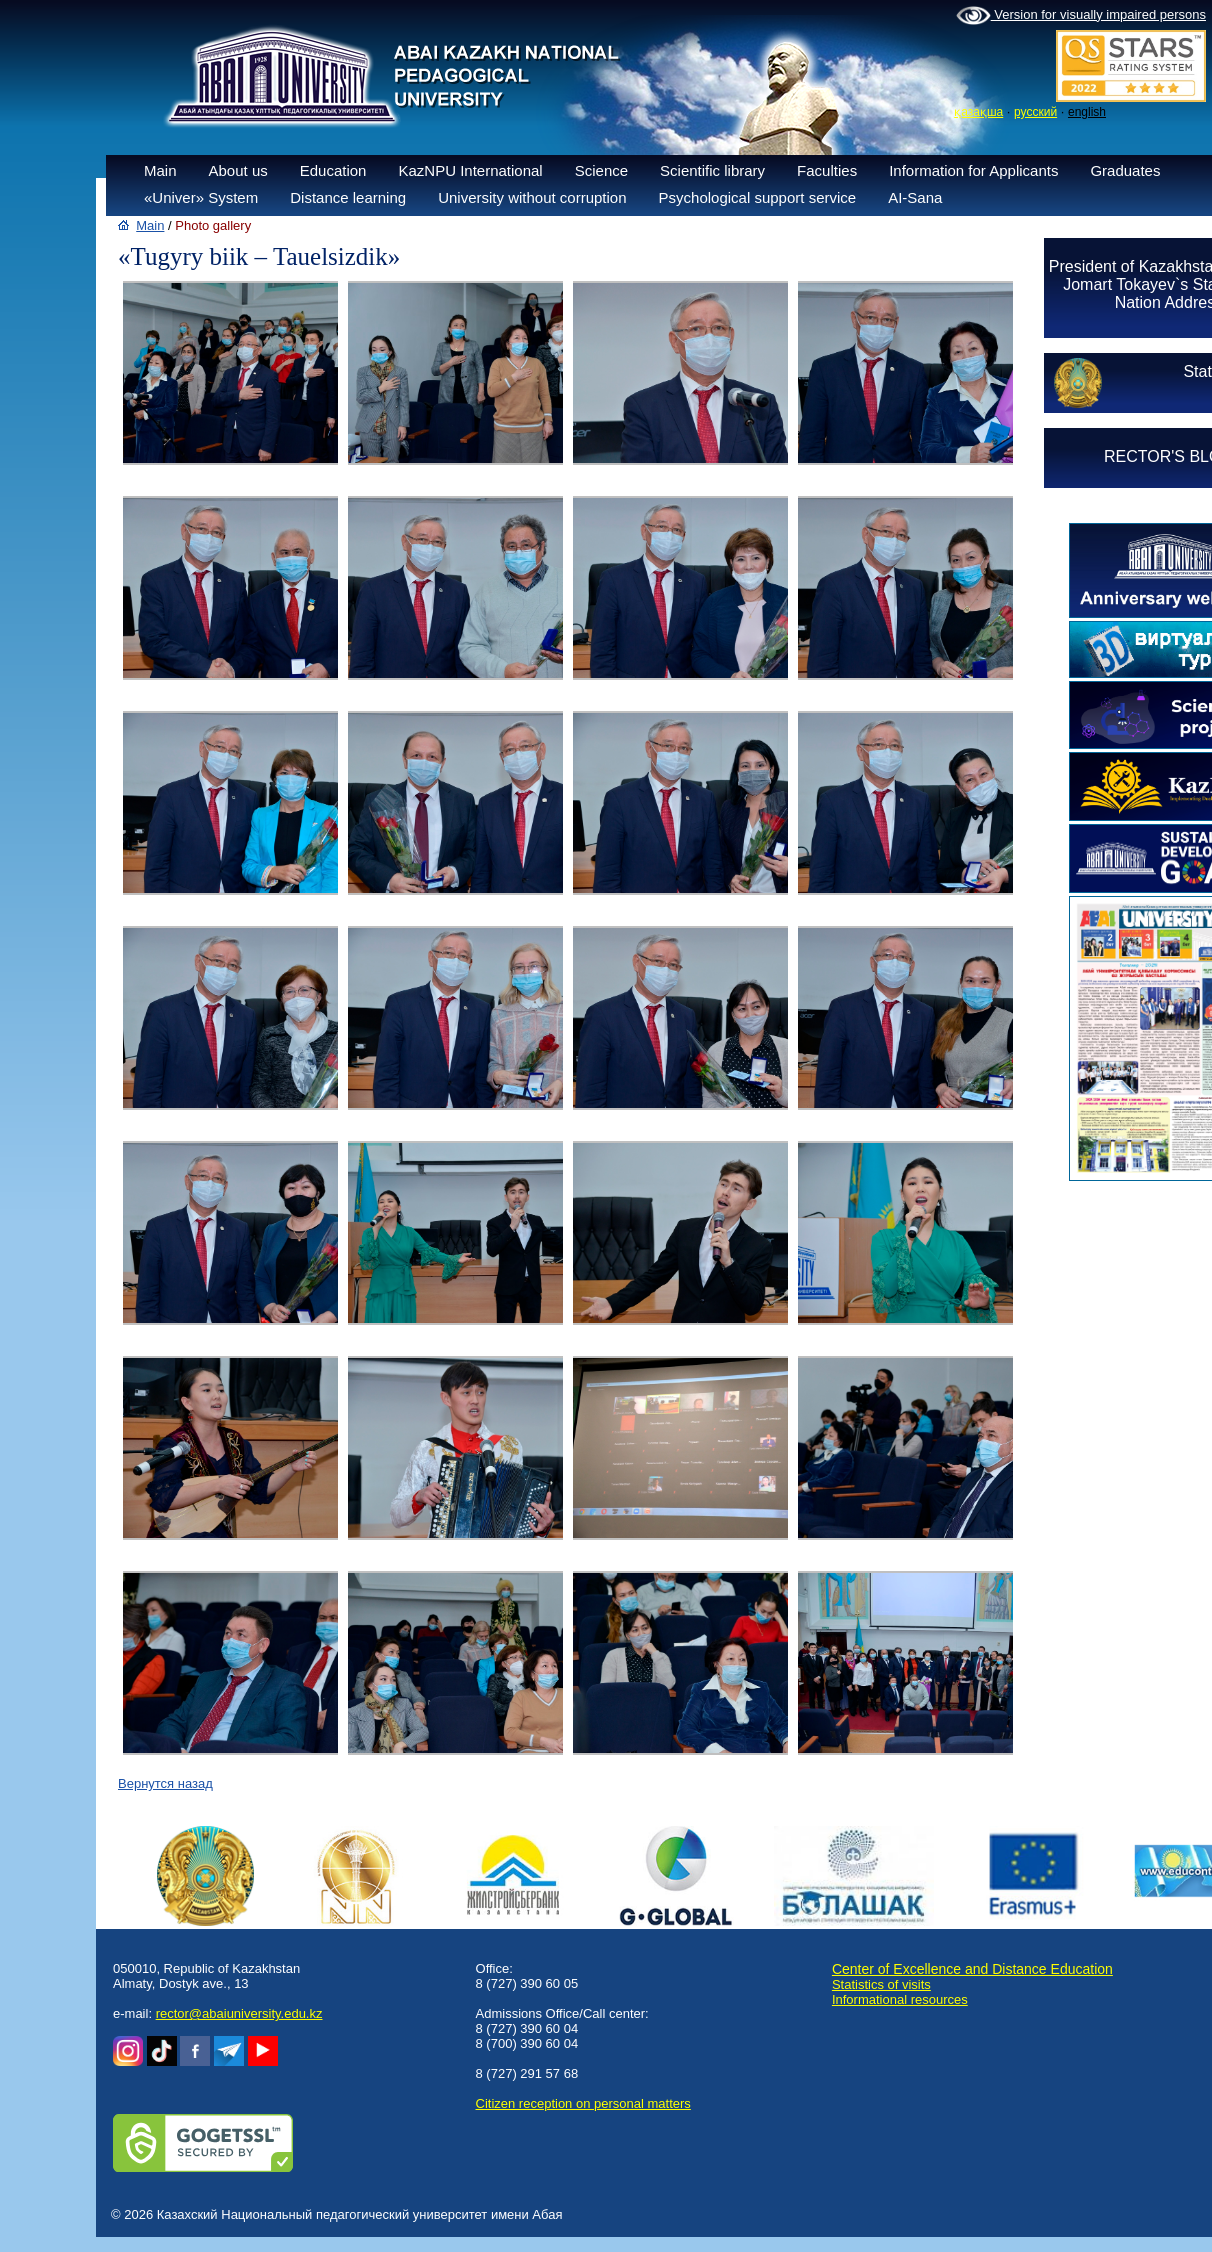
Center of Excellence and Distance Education (972, 1969)
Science (601, 170)
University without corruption (532, 197)
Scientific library (712, 170)
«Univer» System (201, 197)
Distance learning (348, 197)
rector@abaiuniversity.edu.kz (239, 2013)
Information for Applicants (973, 170)
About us (238, 170)
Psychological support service (758, 197)
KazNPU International (470, 170)
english (1087, 112)
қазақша (978, 112)
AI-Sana (915, 197)
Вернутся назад (165, 1783)
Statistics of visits (881, 1984)
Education (333, 170)
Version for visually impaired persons (1081, 16)
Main (160, 170)
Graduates (1125, 170)
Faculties (827, 170)
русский (1035, 112)
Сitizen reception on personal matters (583, 2103)
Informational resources (900, 1999)
